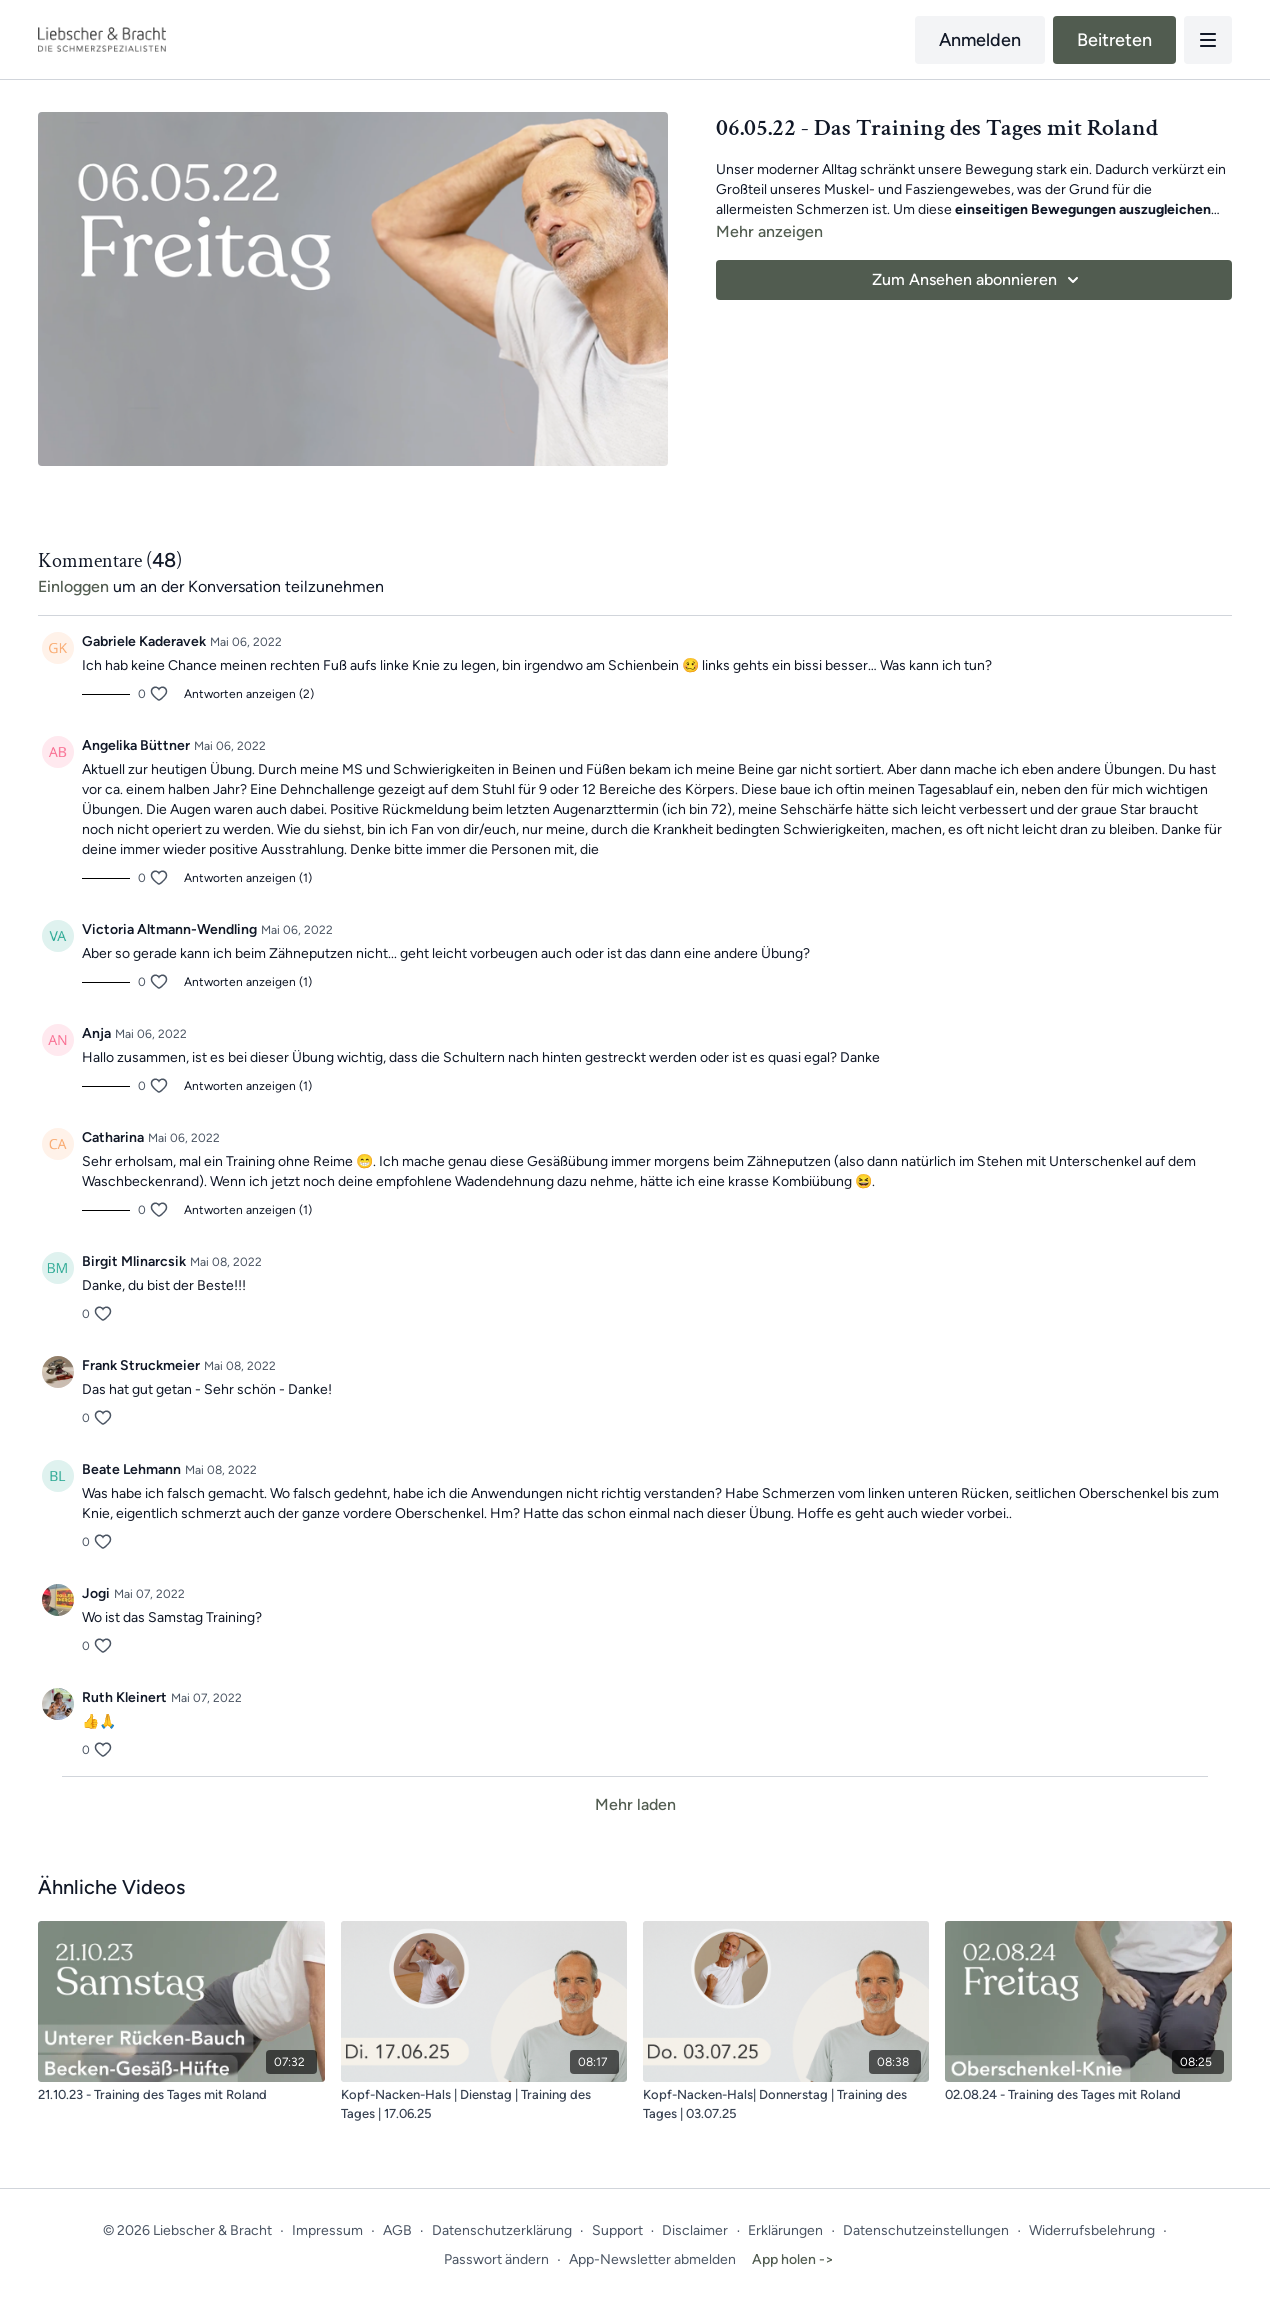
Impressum (327, 2230)
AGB (397, 2230)
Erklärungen (785, 2230)
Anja (96, 1033)
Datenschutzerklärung (502, 2230)
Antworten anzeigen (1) (248, 878)
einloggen (73, 586)
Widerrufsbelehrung (1092, 2230)
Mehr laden (635, 1804)
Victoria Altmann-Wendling (169, 929)
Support (617, 2230)
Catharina (113, 1137)
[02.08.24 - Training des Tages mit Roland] (1088, 2095)
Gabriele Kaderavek (144, 641)
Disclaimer (695, 2230)
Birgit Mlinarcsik (134, 1261)
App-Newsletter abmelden (652, 2259)
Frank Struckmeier (141, 1365)
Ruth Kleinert (124, 1697)
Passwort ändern (496, 2259)
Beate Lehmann (131, 1469)
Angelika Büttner (136, 745)
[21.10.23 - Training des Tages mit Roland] (181, 2095)
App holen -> (793, 2259)
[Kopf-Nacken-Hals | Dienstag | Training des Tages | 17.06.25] (484, 2104)
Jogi (96, 1593)
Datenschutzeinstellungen (926, 2230)
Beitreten (1114, 40)
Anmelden (980, 40)
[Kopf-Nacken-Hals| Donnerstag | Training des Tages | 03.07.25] (786, 2104)
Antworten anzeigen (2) (249, 694)
